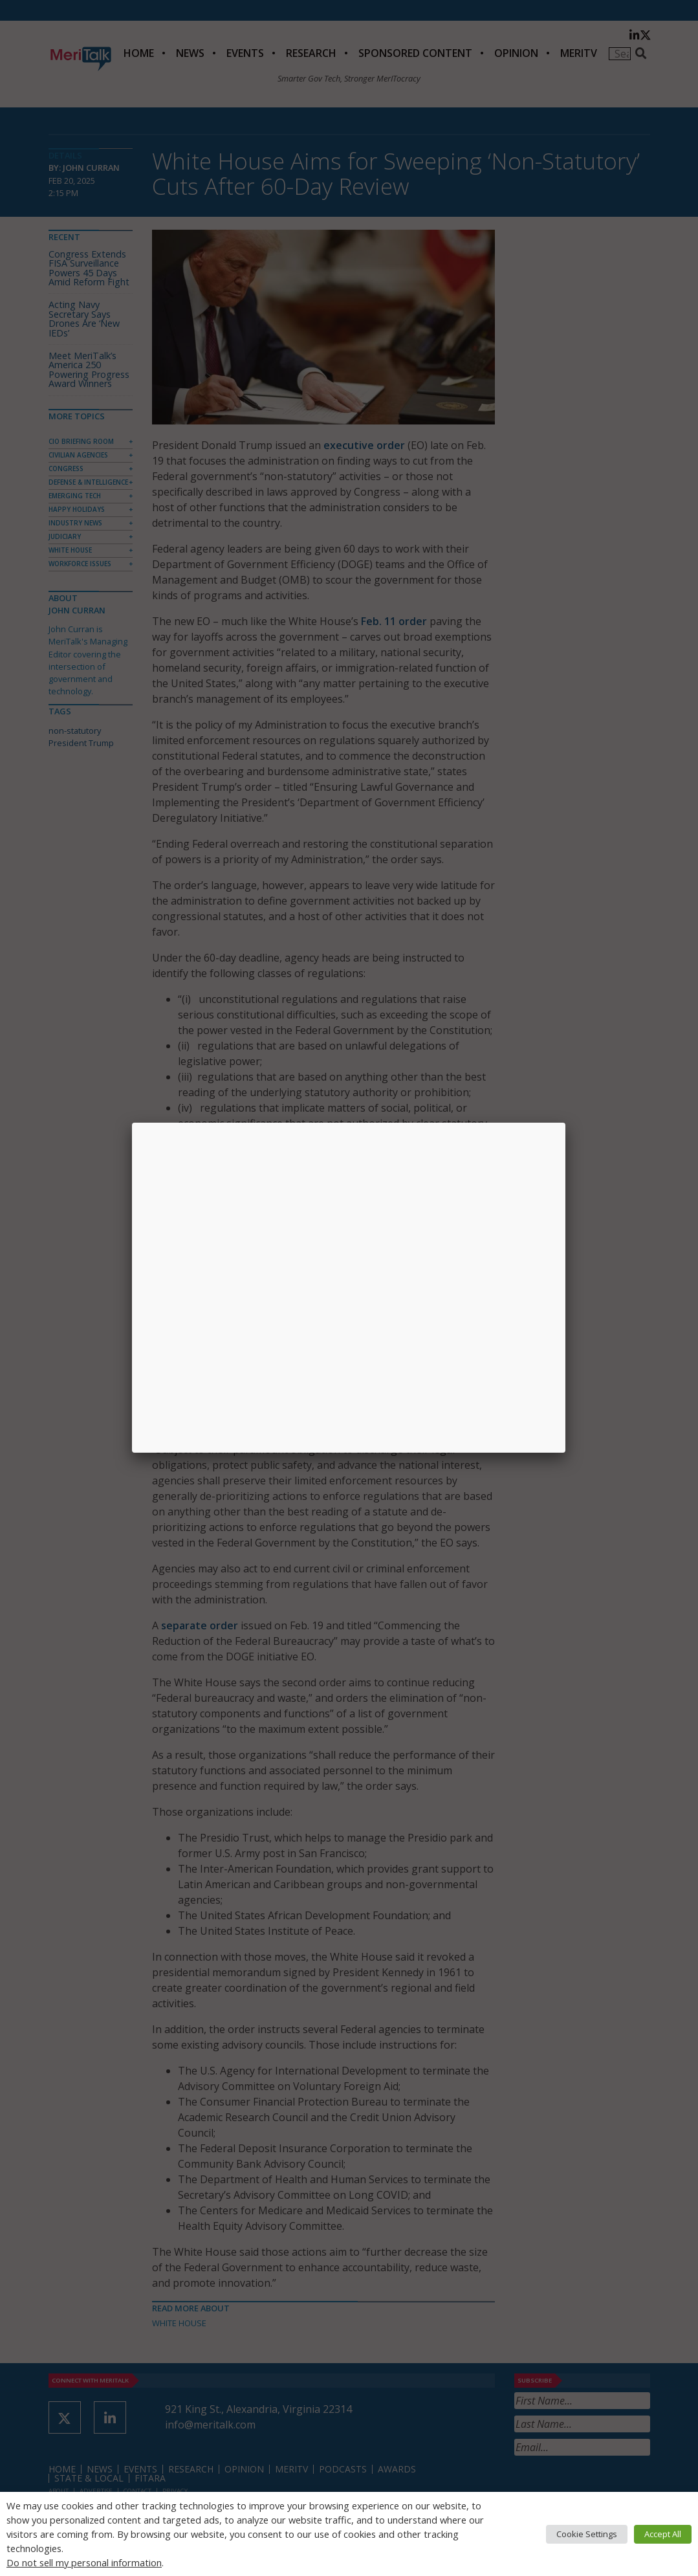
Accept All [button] (662, 2534)
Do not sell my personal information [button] (84, 2562)
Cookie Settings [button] (586, 2534)
